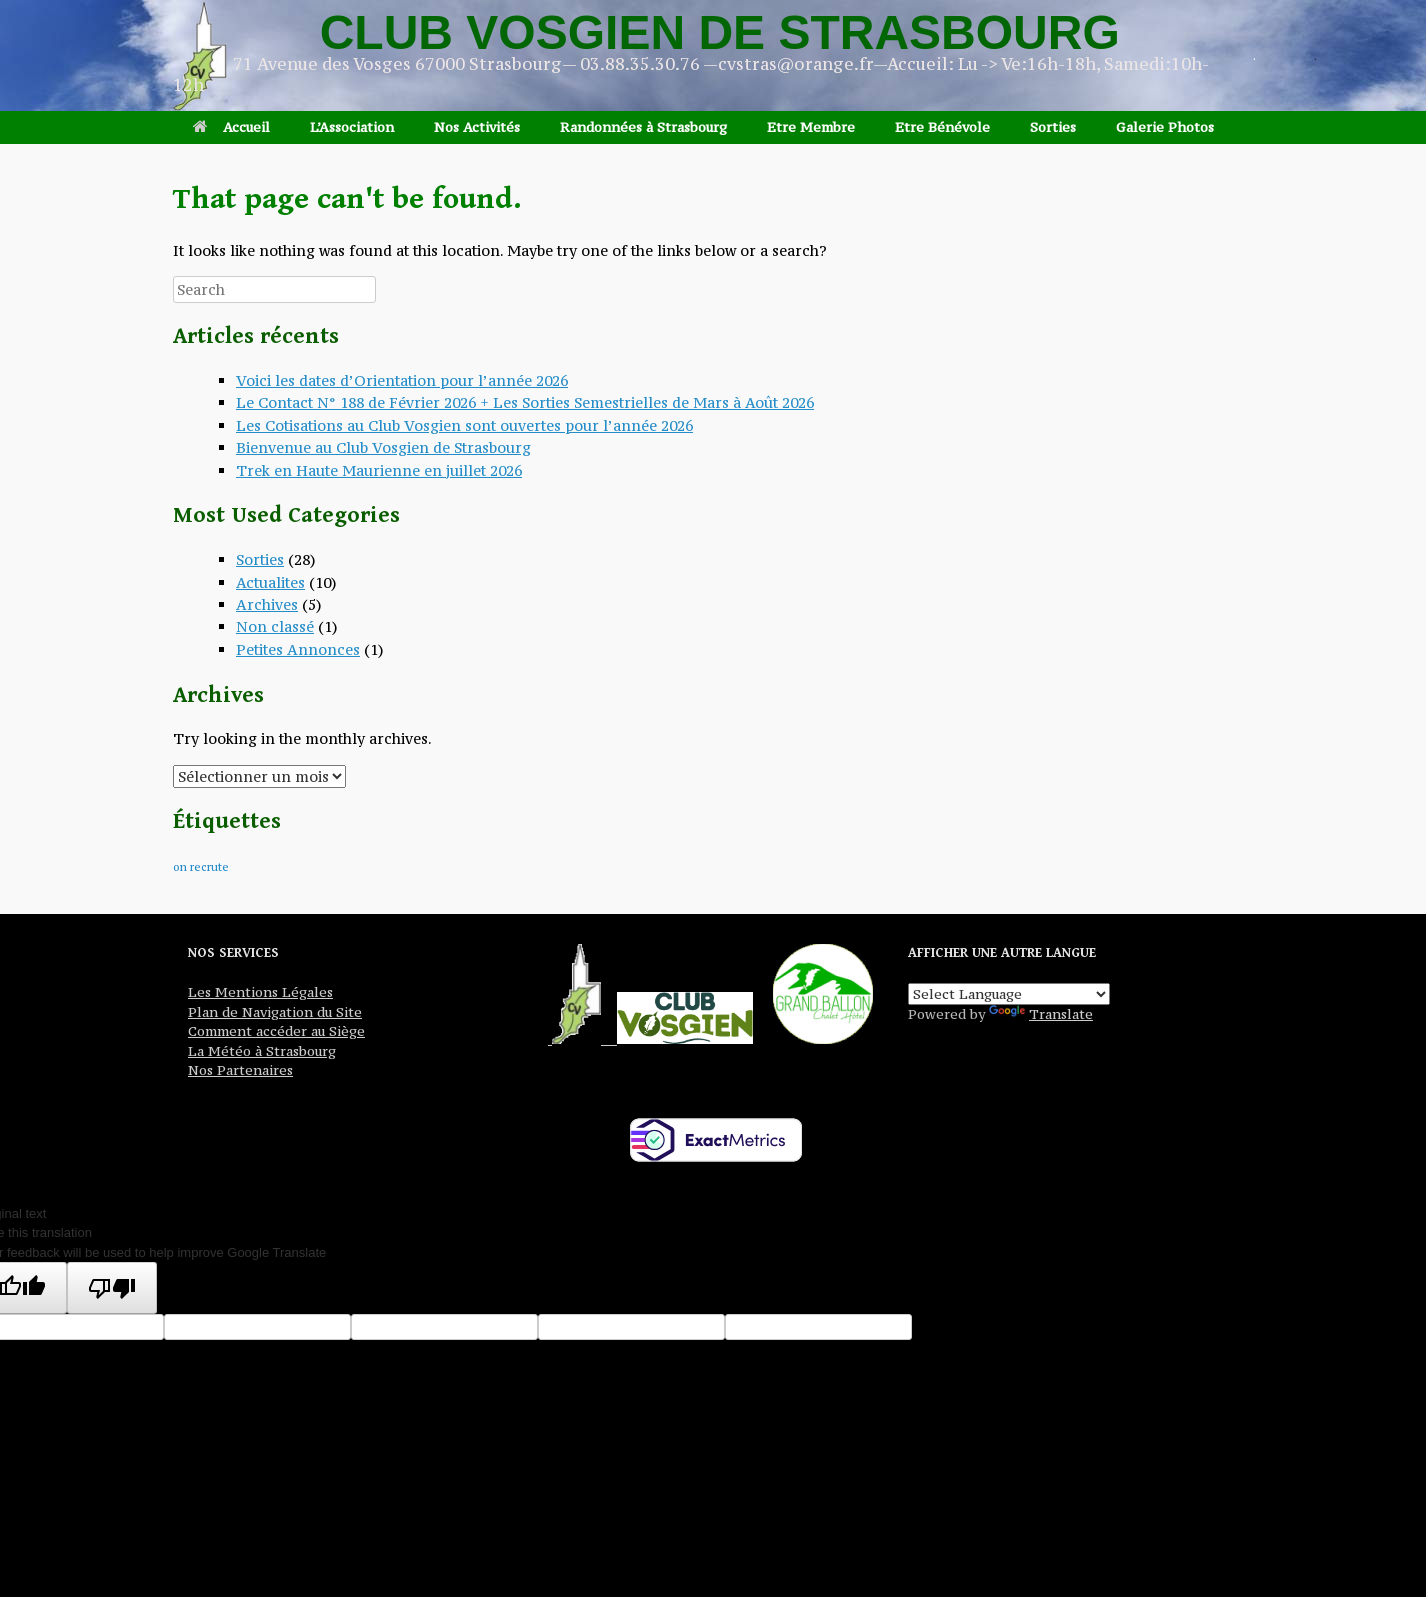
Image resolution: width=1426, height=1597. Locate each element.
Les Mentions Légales (260, 992)
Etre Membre (811, 127)
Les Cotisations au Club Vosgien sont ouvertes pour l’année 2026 (464, 425)
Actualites (270, 582)
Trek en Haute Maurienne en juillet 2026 (379, 470)
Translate (1041, 1014)
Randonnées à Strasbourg (643, 127)
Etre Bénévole (942, 127)
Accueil (231, 127)
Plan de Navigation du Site (275, 1012)
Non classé (275, 626)
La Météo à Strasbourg (262, 1051)
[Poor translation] (112, 1288)
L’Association (352, 127)
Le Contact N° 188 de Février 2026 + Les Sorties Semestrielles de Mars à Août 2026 (525, 402)
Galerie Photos (1165, 127)
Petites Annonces (298, 649)
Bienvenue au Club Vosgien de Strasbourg (383, 447)
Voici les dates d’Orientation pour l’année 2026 (402, 380)
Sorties (1053, 127)
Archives (267, 604)
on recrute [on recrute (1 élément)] (201, 867)
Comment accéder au (256, 1031)
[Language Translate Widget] (1009, 994)
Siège (345, 1031)
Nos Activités (477, 127)
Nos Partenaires (240, 1070)
